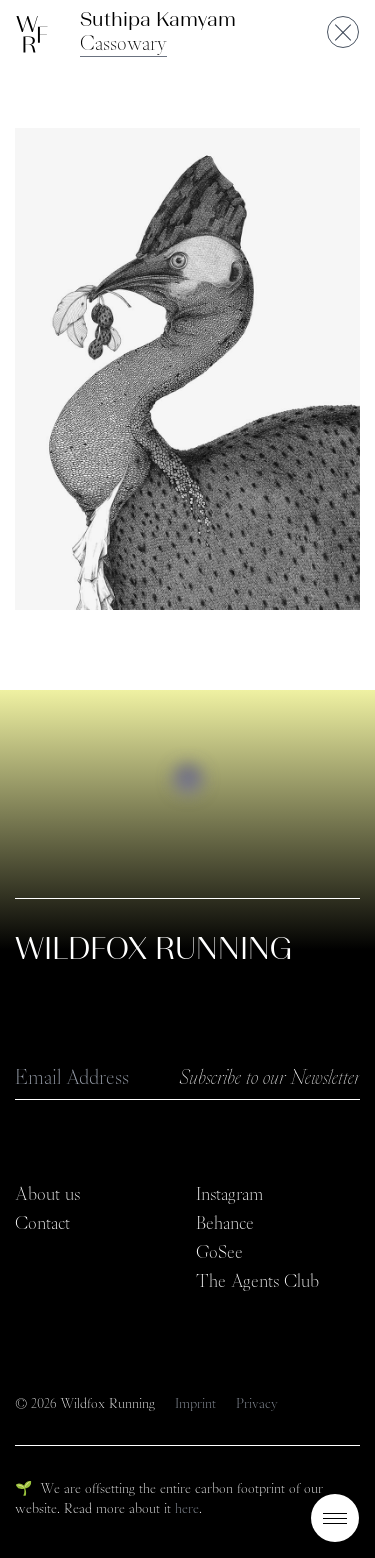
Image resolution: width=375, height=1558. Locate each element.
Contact (42, 1223)
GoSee (219, 1252)
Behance (225, 1223)
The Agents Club (257, 1281)
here (187, 1508)
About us (47, 1194)
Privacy (257, 1403)
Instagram (229, 1194)
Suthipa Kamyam (158, 19)
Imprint (197, 1403)
